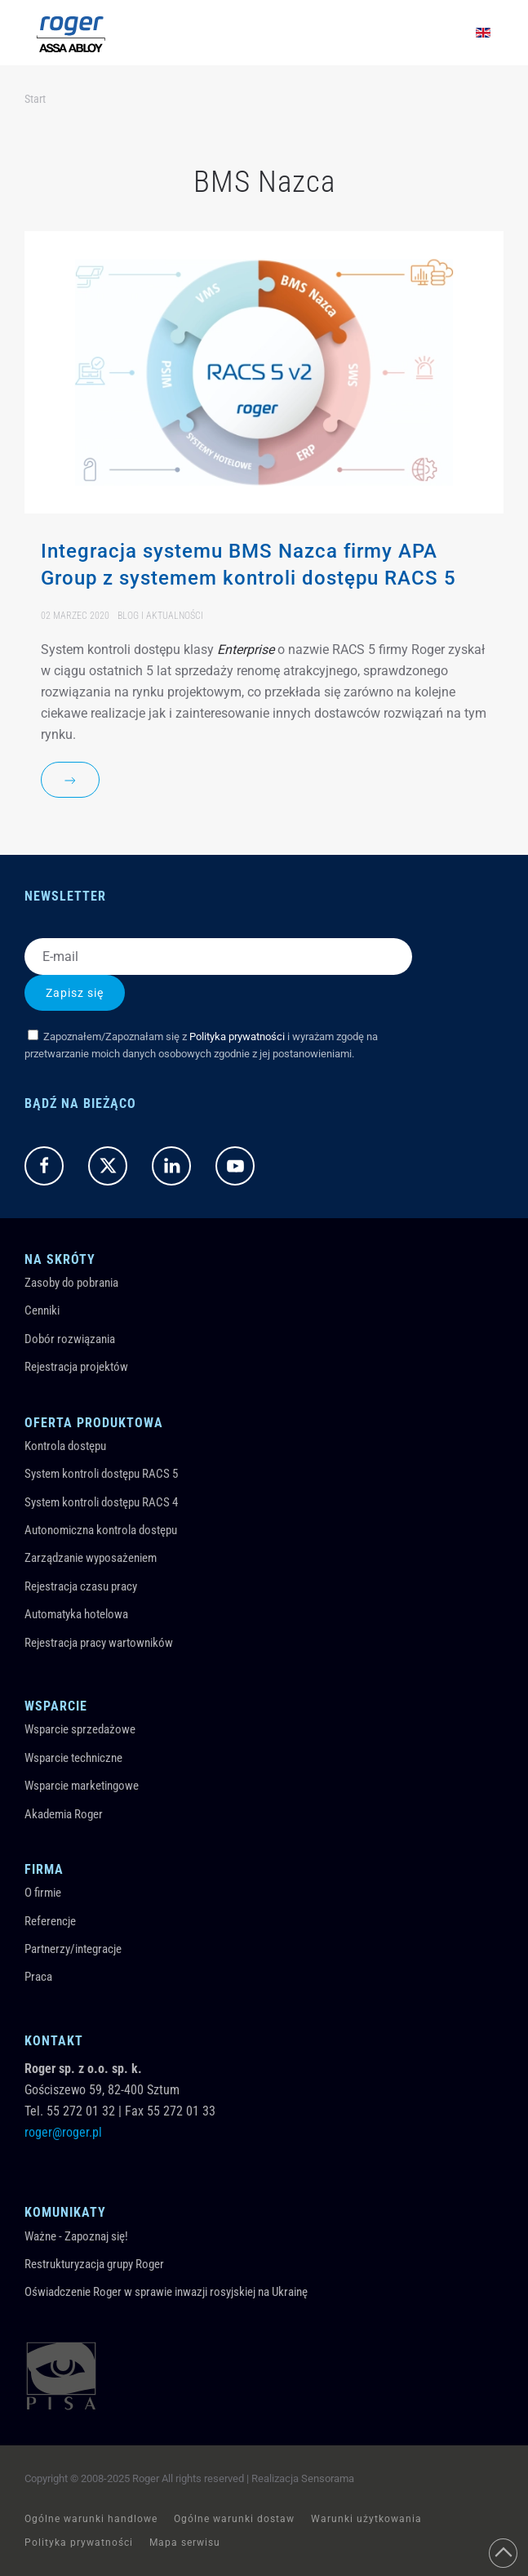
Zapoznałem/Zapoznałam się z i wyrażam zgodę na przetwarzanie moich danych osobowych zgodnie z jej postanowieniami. (201, 1045)
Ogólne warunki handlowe (91, 2519)
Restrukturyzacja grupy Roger (94, 2264)
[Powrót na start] (71, 32)
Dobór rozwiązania (69, 1339)
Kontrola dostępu (65, 1446)
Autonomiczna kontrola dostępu (100, 1530)
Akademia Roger (63, 1814)
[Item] (264, 526)
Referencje (50, 1921)
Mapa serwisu (184, 2542)
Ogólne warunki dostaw (234, 2519)
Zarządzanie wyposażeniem (90, 1557)
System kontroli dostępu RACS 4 (101, 1502)
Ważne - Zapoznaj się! (76, 2236)
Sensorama (327, 2478)
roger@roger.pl (63, 2132)
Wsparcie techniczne (73, 1758)
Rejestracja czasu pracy (80, 1586)
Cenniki (42, 1310)
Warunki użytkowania (366, 2519)
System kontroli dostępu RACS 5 (101, 1473)
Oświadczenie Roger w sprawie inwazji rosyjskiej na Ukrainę (166, 2292)
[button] (503, 2553)
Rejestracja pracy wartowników (98, 1642)
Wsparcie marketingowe (81, 1785)
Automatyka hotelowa (76, 1614)
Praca (38, 1976)
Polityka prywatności (237, 1036)
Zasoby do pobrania (71, 1282)
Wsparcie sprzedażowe (79, 1729)
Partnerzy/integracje (73, 1949)
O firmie (42, 1892)
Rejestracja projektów (76, 1366)
